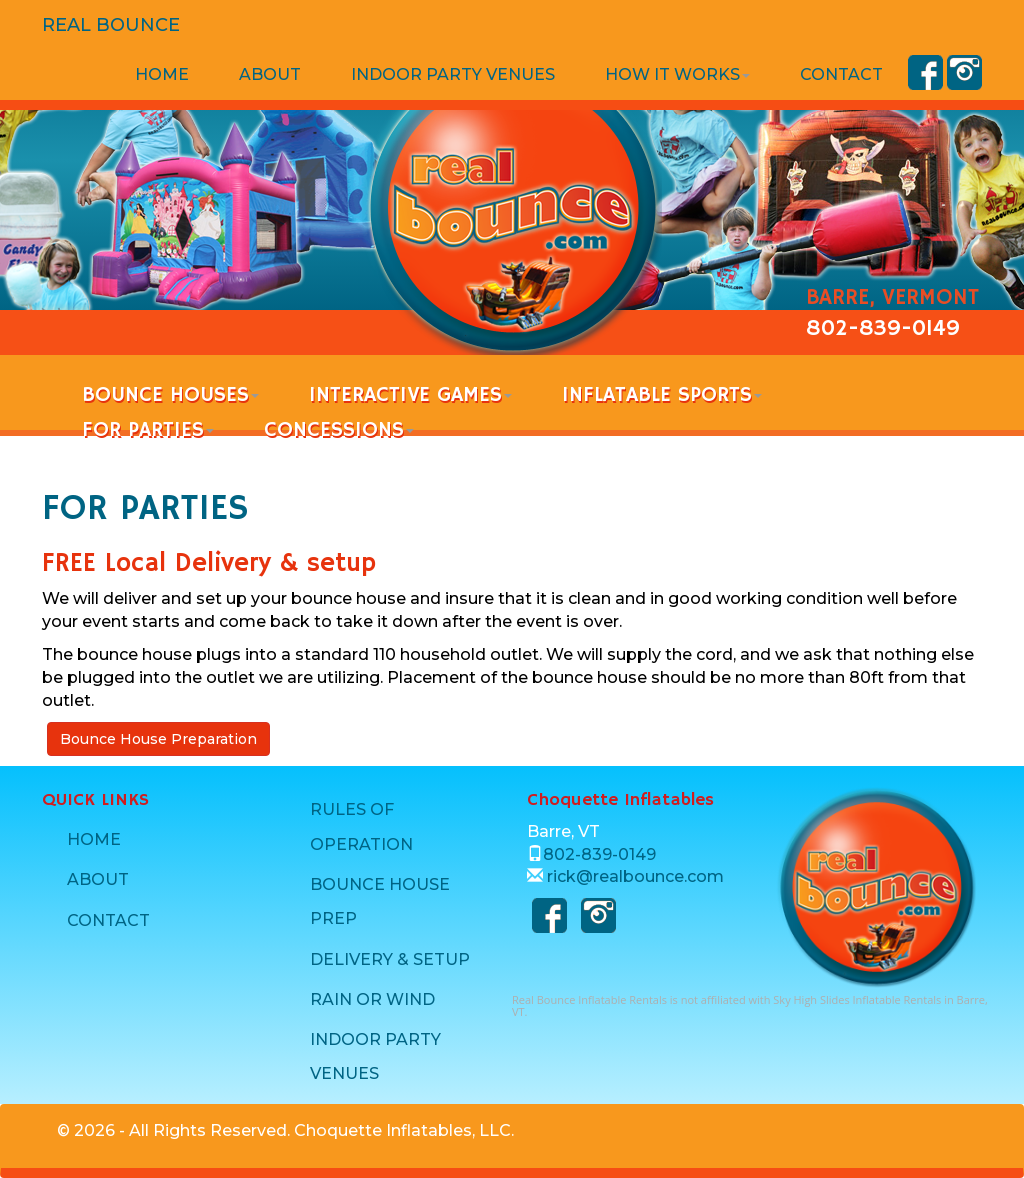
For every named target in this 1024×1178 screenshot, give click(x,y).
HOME (162, 74)
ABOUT (270, 74)
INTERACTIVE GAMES (410, 395)
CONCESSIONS (339, 430)
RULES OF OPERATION (361, 826)
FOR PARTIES (148, 430)
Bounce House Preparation (158, 739)
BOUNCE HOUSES (170, 395)
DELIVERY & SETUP (390, 959)
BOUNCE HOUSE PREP (380, 901)
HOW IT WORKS (677, 74)
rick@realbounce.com (635, 876)
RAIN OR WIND (372, 999)
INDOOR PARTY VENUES (453, 74)
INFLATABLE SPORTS (662, 395)
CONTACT (841, 74)
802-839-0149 (883, 329)
